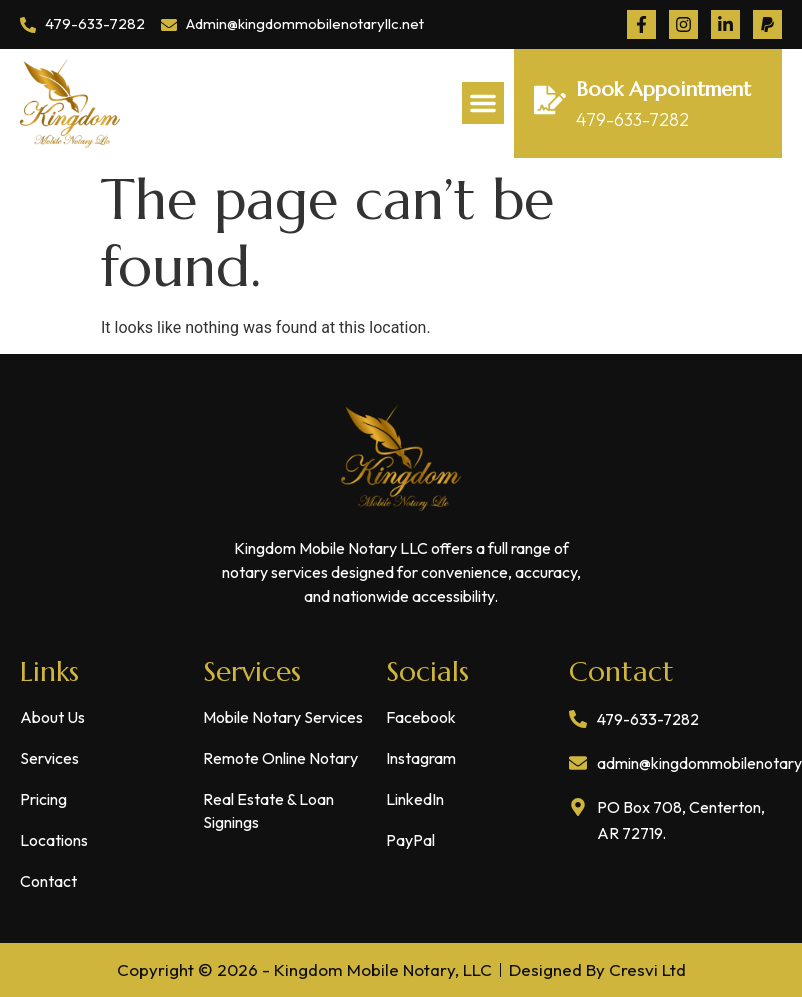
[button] (483, 103)
